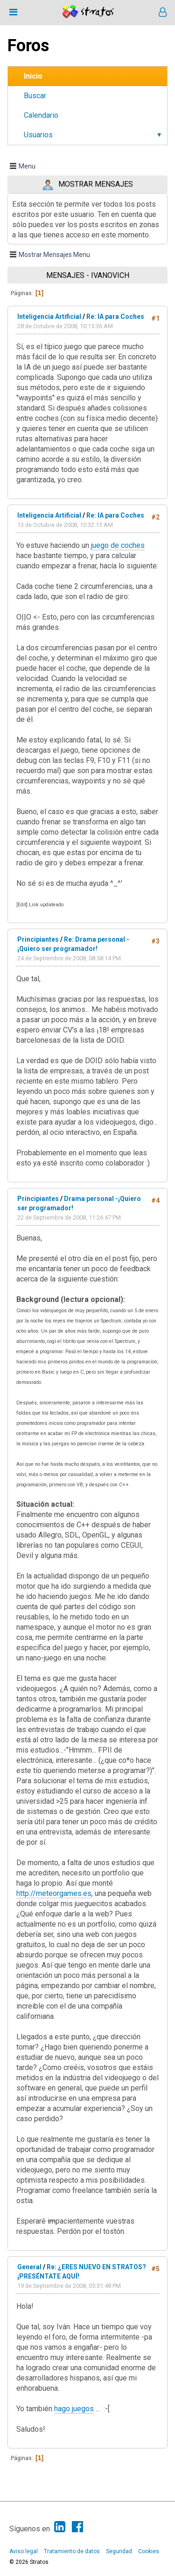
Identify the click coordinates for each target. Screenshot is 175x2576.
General (29, 2267)
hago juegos (74, 2408)
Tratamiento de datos (72, 2551)
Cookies (148, 2551)
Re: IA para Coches (115, 316)
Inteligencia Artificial (49, 316)
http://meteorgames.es (53, 1893)
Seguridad (119, 2551)
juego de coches (118, 545)
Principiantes (38, 939)
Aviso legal (23, 2551)
